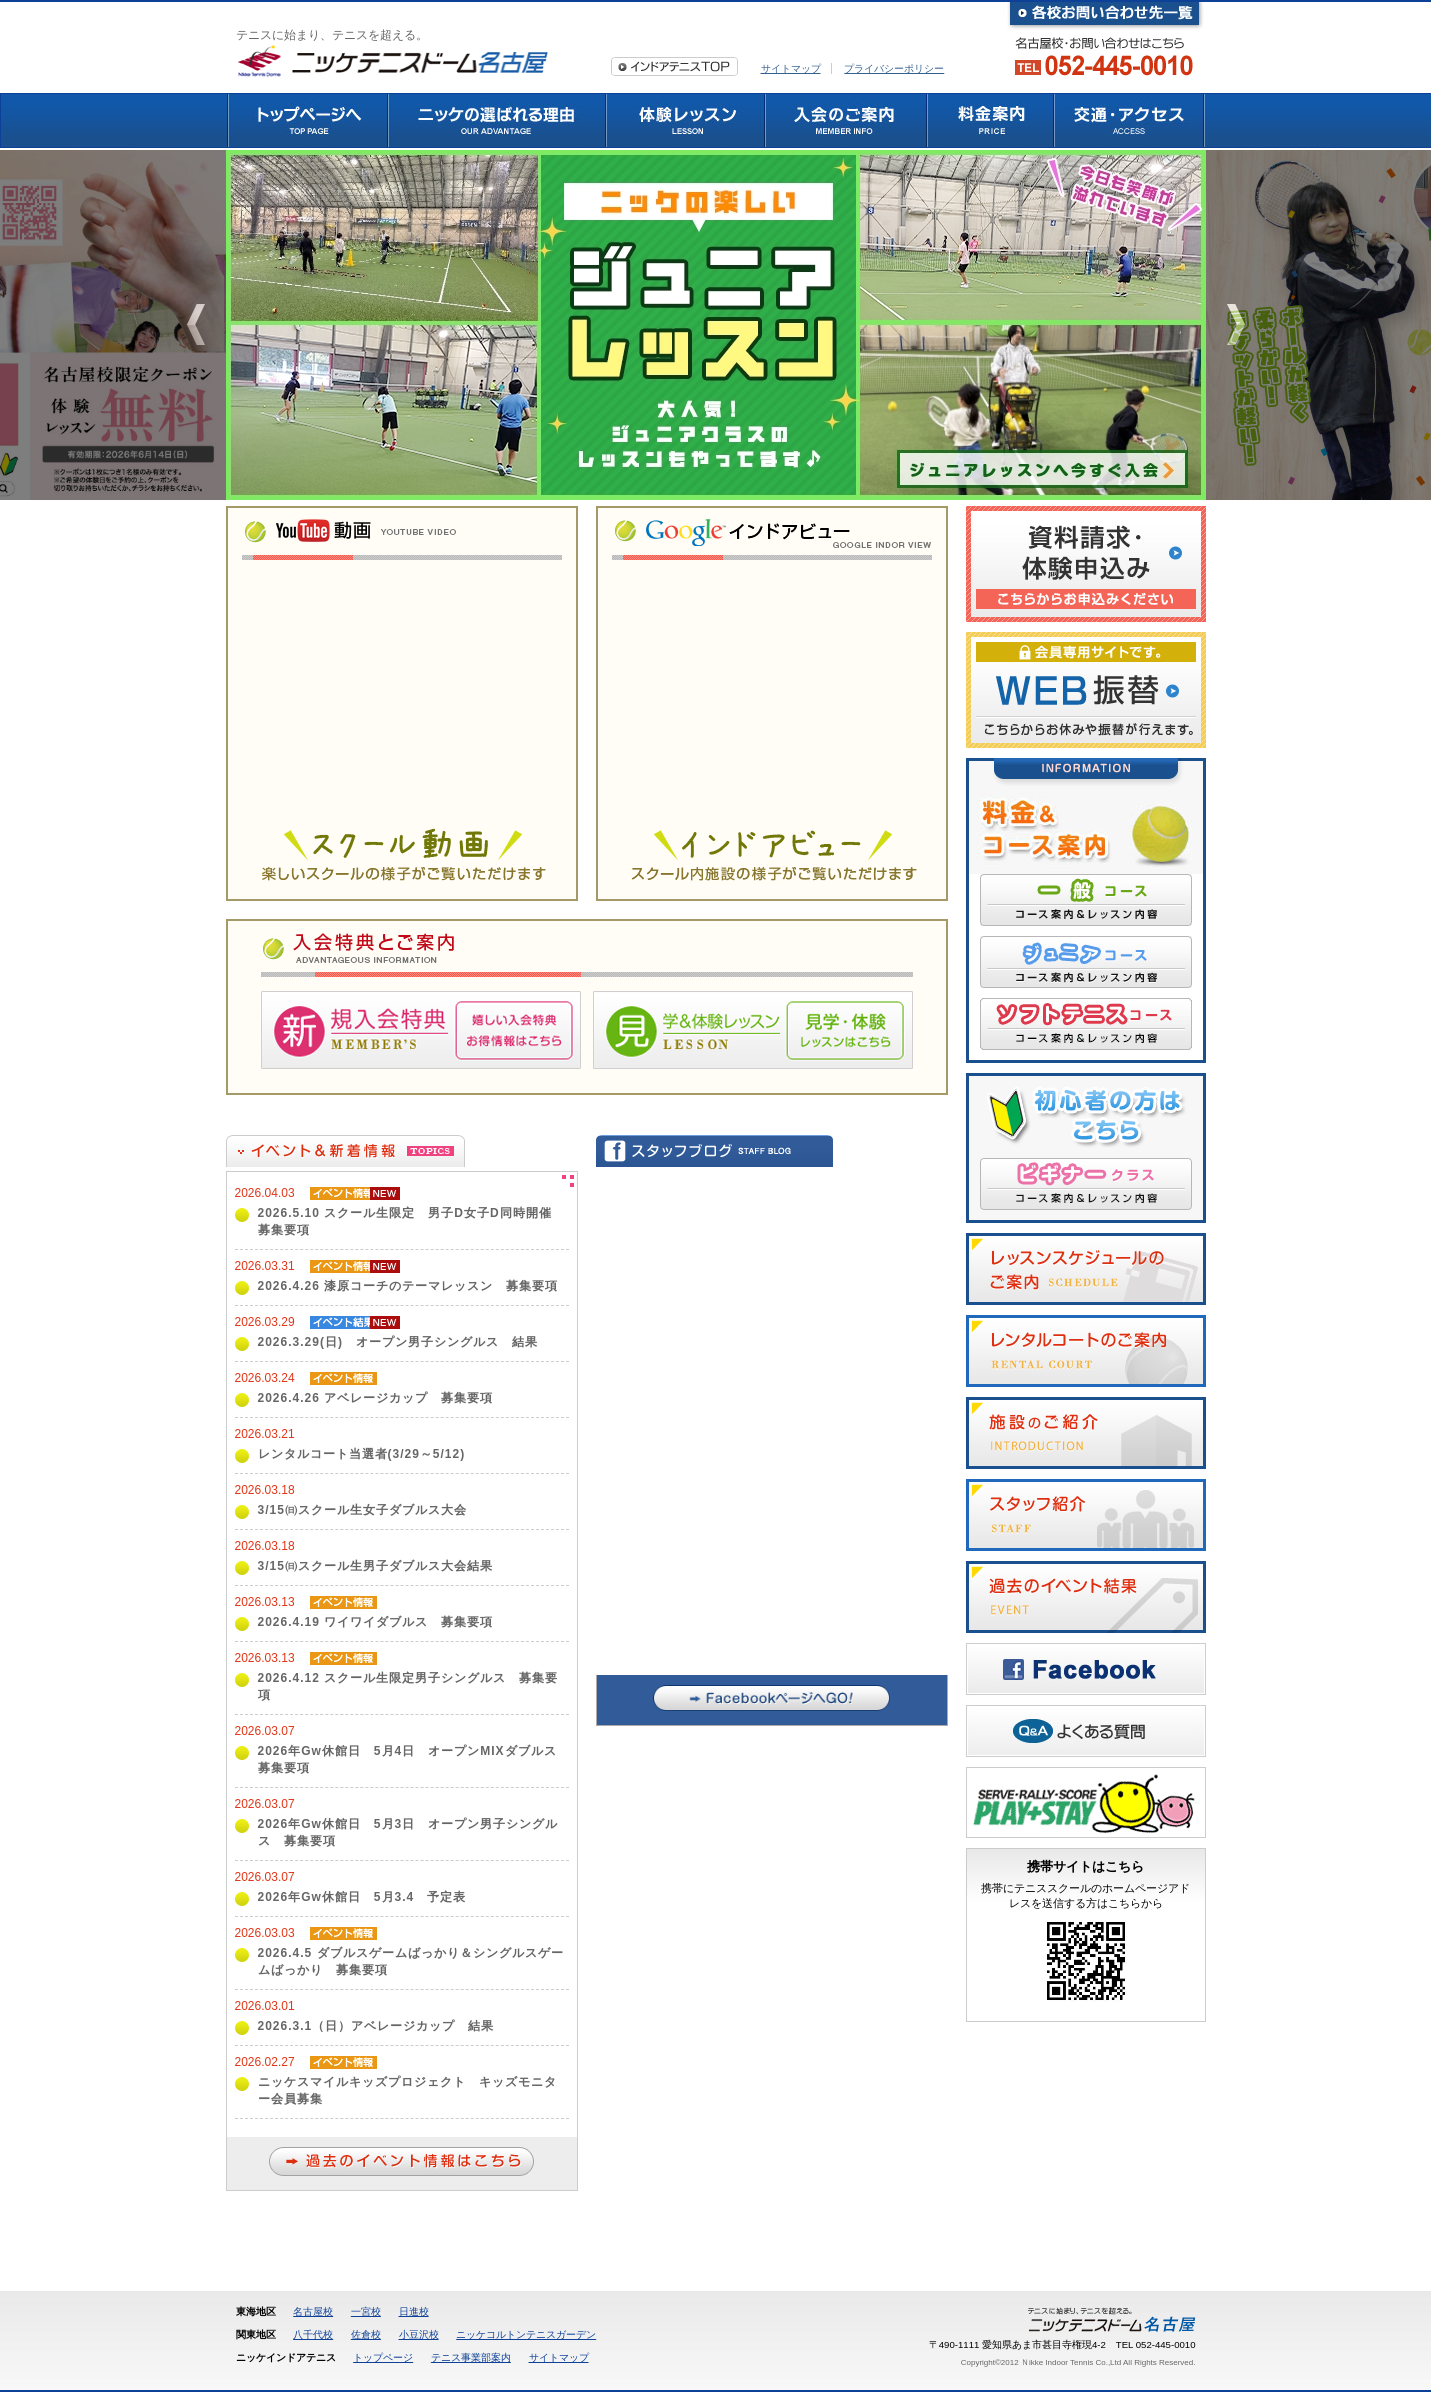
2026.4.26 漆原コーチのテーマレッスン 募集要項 (408, 1286)
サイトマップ (791, 68)
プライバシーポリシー (894, 68)
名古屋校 (313, 2311)
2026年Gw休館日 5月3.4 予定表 (362, 1897)
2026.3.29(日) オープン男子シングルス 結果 (398, 1342)
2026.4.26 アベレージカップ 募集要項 (376, 1398)
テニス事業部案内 (471, 2357)
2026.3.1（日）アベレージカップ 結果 (376, 2026)
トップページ (383, 2357)
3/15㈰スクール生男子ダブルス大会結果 (375, 1566)
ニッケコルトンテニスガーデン (526, 2334)
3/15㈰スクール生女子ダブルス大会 (362, 1510)
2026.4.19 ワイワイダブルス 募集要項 (376, 1622)
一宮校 (366, 2311)
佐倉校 (366, 2334)
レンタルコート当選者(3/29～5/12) (362, 1454)
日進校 (414, 2311)
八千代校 (313, 2334)
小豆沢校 (419, 2334)
